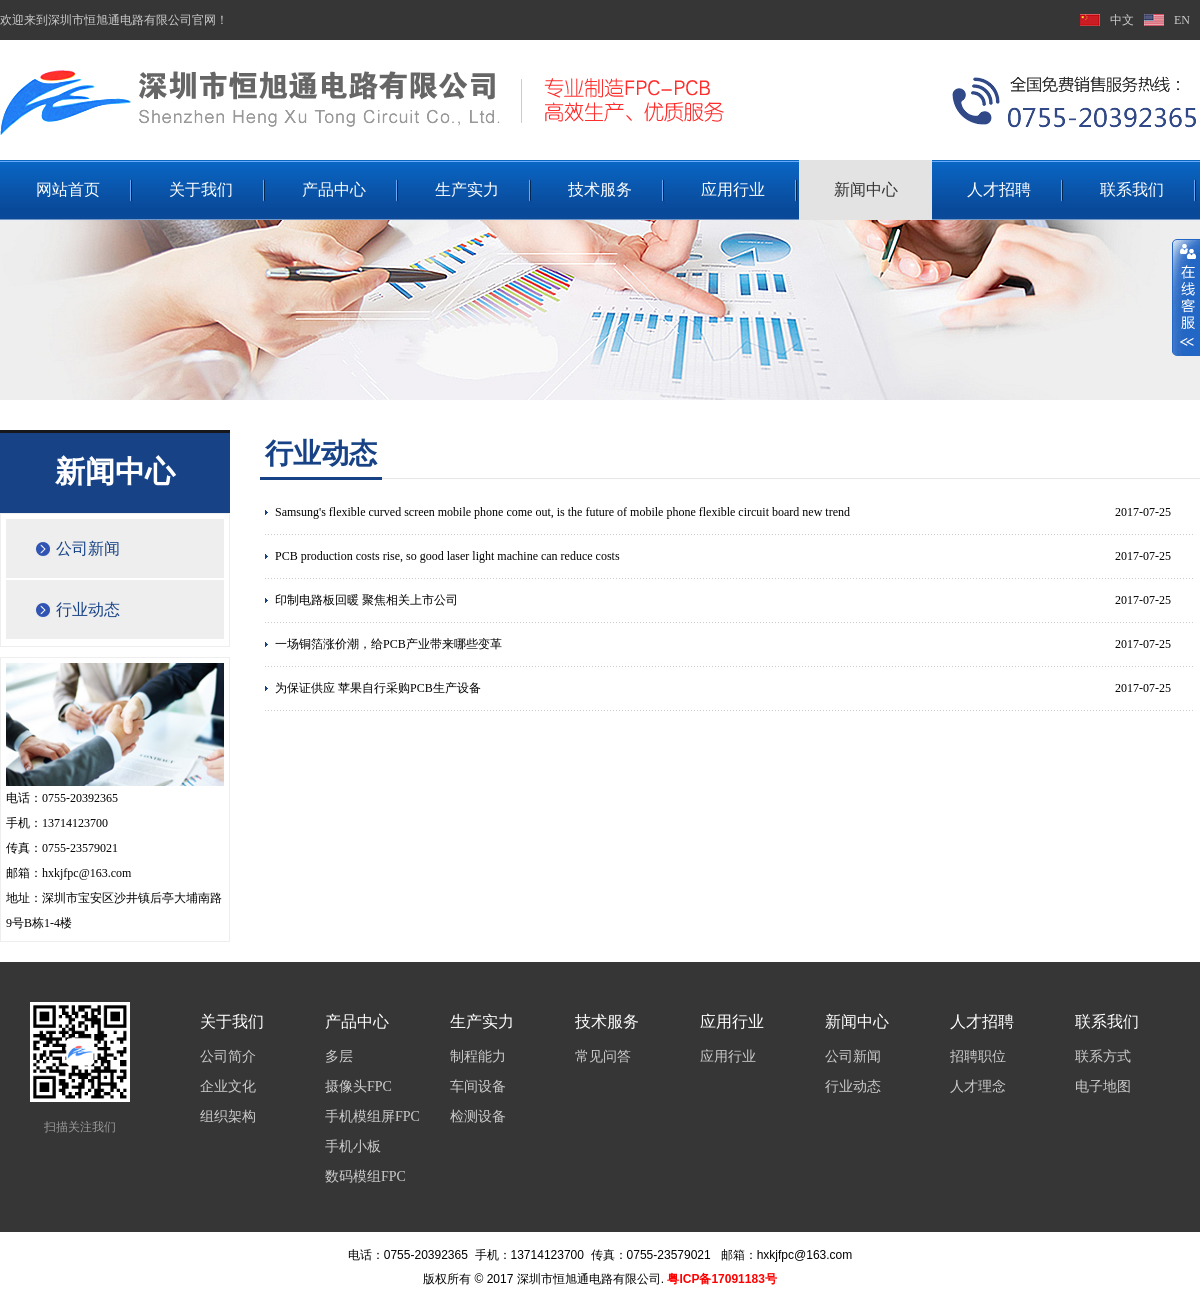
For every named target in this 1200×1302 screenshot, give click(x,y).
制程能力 (478, 1056)
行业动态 (88, 609)
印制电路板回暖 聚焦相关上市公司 (366, 600)
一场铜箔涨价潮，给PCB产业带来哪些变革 (388, 644)
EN (1182, 20)
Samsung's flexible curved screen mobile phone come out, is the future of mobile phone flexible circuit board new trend (562, 512)
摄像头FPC (358, 1086)
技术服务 (600, 189)
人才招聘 (999, 189)
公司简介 (228, 1056)
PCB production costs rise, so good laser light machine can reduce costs (447, 556)
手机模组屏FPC (372, 1116)
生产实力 (467, 189)
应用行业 (733, 189)
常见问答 (603, 1056)
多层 (339, 1056)
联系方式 (1103, 1056)
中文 (1122, 20)
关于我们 (201, 189)
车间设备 (478, 1086)
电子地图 (1103, 1086)
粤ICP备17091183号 (721, 1279)
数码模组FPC (365, 1176)
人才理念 (978, 1086)
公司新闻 (88, 548)
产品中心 (334, 189)
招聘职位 (978, 1056)
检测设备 (478, 1116)
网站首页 (68, 189)
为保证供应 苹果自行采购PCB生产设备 (378, 688)
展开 (1186, 297)
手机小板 (353, 1146)
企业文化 (228, 1086)
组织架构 (228, 1116)
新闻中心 (866, 189)
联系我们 (1132, 189)
